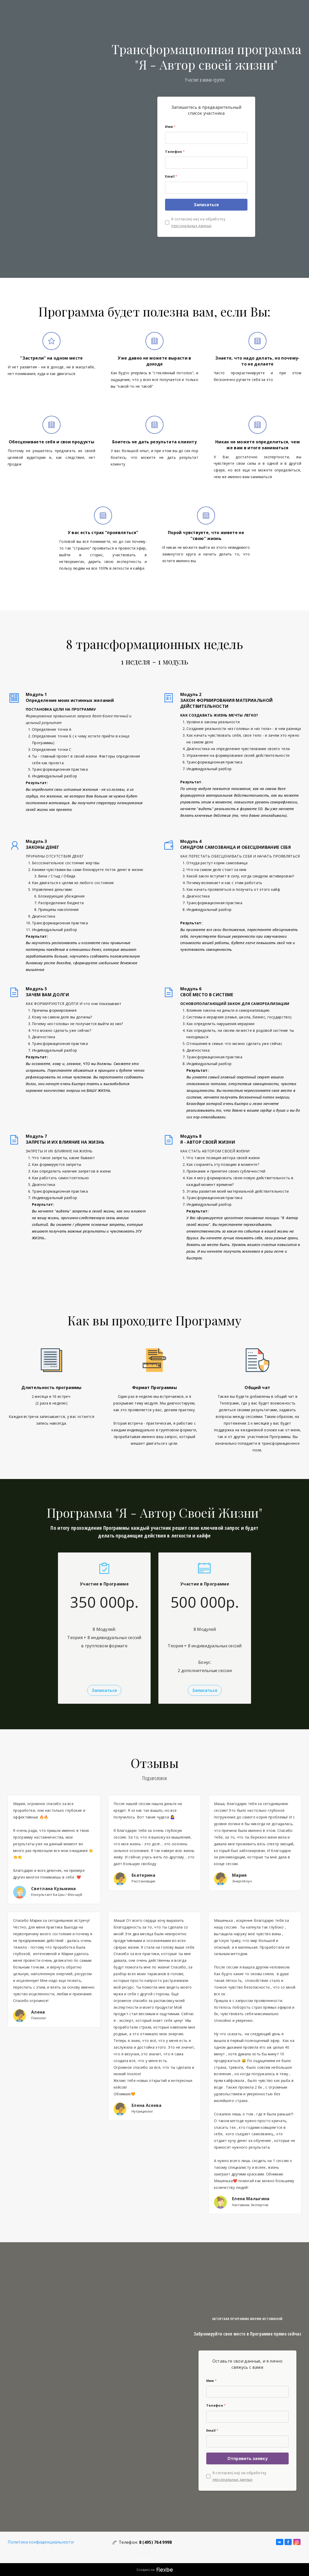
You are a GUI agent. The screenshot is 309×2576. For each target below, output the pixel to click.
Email (171, 176)
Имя (170, 126)
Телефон (174, 151)
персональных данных (191, 225)
